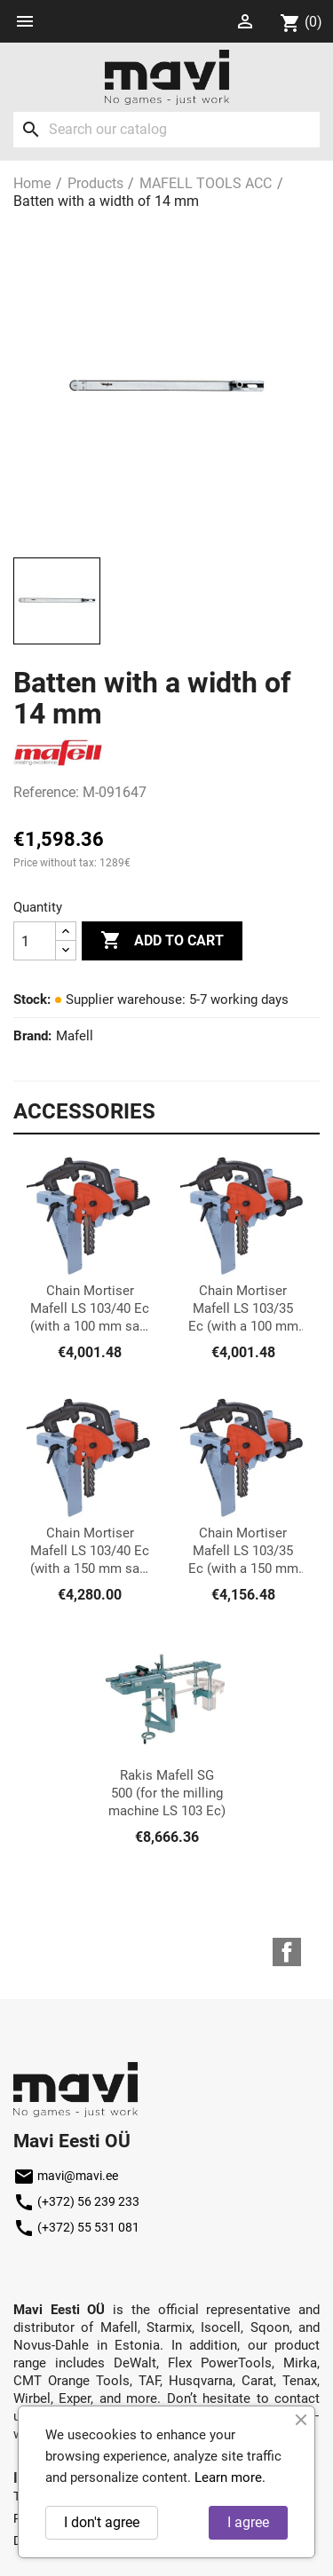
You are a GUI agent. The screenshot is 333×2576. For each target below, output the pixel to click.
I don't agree (101, 2522)
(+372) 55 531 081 (76, 2227)
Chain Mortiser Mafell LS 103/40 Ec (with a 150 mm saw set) (89, 1551)
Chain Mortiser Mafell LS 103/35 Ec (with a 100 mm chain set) (243, 1309)
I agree (248, 2522)
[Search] (166, 129)
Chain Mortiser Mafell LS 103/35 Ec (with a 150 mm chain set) (243, 1551)
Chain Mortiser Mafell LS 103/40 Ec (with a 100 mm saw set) (89, 1309)
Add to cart (162, 940)
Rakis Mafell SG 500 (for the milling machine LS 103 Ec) (167, 1793)
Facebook (287, 1952)
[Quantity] (34, 940)
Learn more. (230, 2477)
